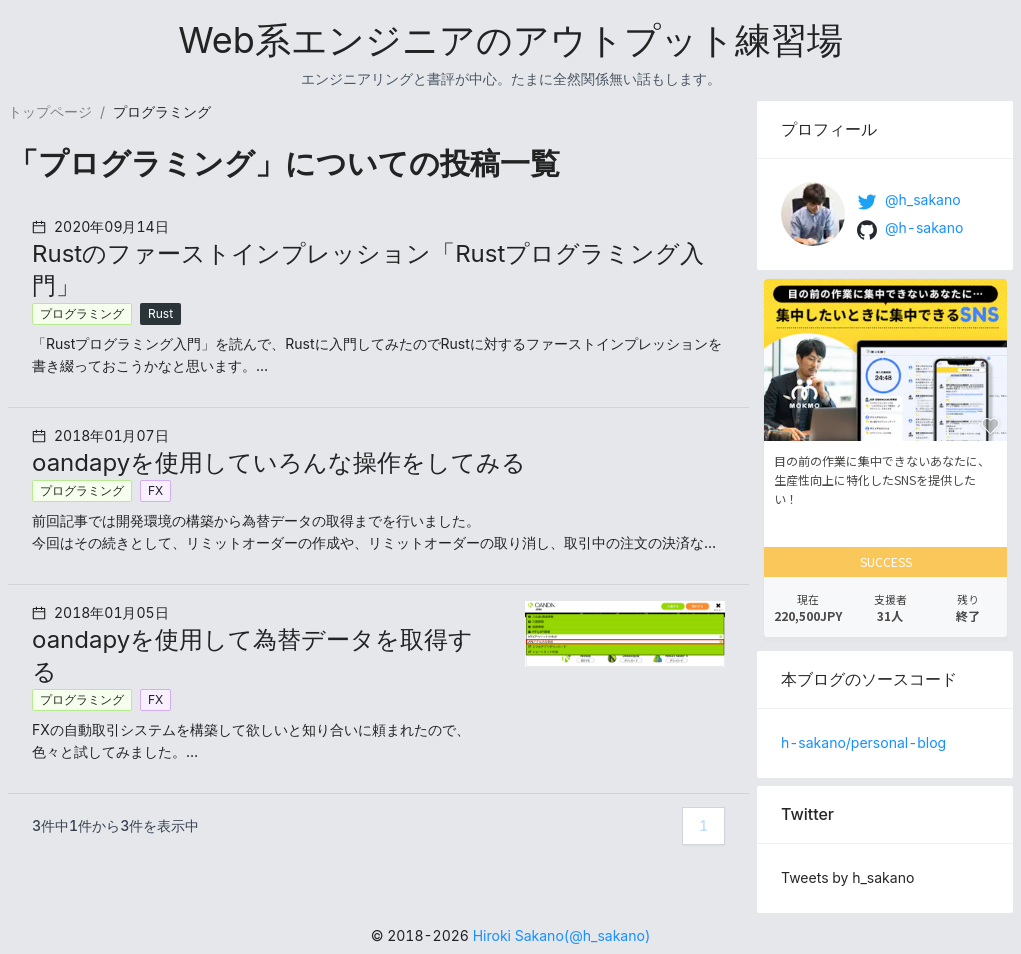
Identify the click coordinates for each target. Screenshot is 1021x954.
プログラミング (82, 313)
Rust (160, 313)
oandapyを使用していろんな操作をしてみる (279, 462)
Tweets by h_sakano (847, 877)
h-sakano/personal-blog (863, 742)
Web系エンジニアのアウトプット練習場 (510, 40)
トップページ (50, 111)
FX (155, 490)
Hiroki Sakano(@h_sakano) (562, 935)
